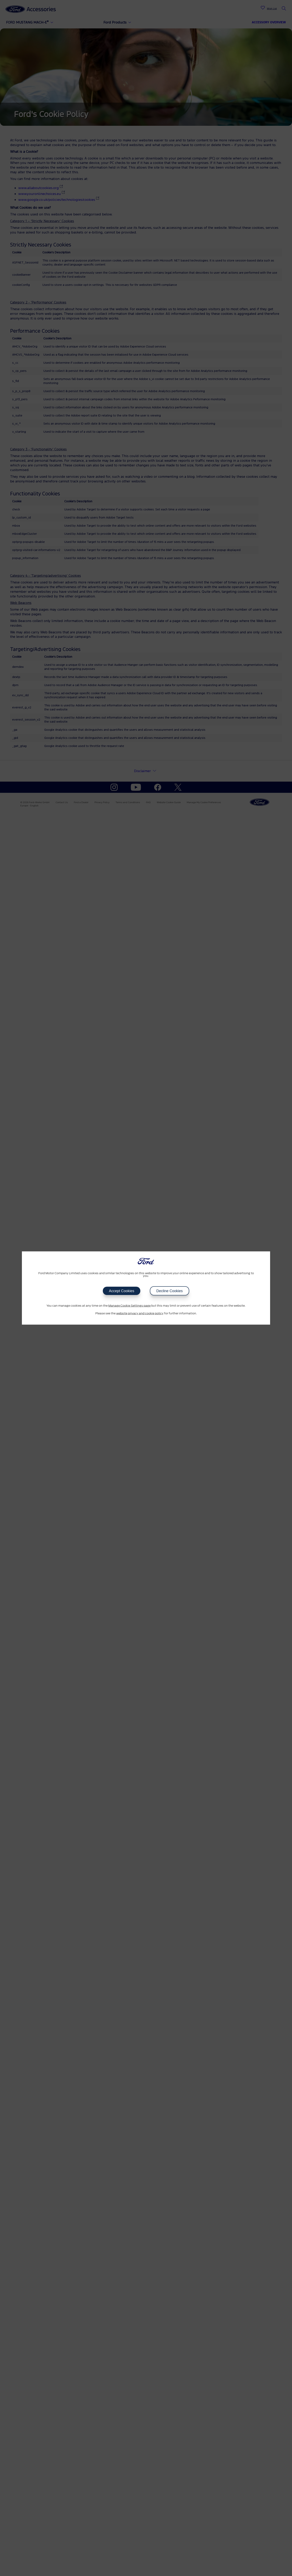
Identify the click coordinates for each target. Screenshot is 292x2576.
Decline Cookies (169, 1291)
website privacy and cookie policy (139, 1313)
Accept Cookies (121, 1291)
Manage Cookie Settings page (129, 1305)
